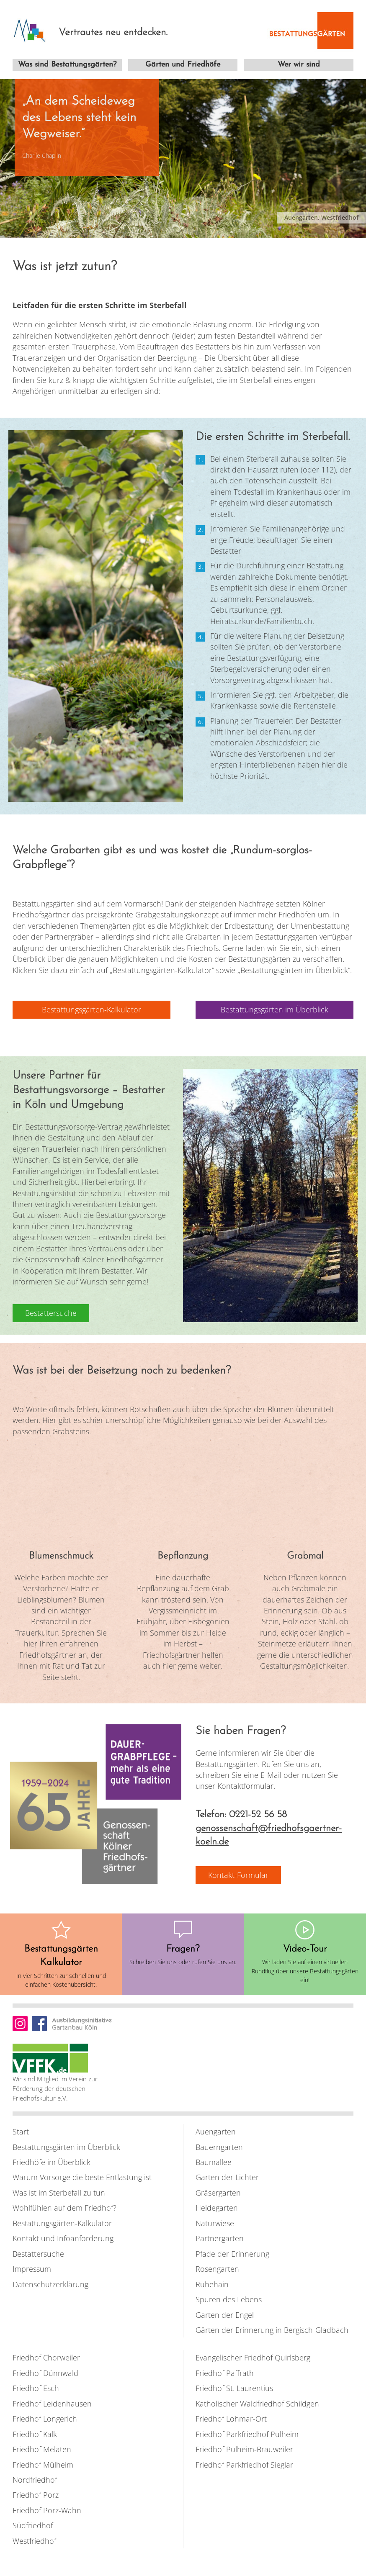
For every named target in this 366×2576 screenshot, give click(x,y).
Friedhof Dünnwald (45, 2373)
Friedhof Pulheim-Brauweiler (244, 2449)
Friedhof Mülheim (43, 2464)
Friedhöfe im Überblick (51, 2162)
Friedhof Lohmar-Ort (231, 2419)
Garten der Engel (225, 2314)
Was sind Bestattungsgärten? (67, 65)
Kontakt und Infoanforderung (63, 2238)
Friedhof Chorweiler (46, 2358)
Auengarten (216, 2131)
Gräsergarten (218, 2192)
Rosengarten (217, 2268)
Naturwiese (215, 2223)
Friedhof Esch (36, 2388)
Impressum (32, 2268)
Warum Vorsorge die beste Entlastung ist (82, 2177)
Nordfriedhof (35, 2479)
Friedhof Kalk (35, 2434)
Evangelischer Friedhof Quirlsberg (253, 2358)
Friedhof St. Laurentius (234, 2388)
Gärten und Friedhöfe (182, 65)
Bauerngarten (219, 2147)
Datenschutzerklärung (50, 2284)
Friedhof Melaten (42, 2449)
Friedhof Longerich (45, 2419)
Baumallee (214, 2162)
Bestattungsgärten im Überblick (66, 2147)
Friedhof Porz (36, 2495)
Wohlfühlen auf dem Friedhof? (64, 2208)
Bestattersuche (38, 2253)
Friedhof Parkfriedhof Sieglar (244, 2464)
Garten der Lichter (227, 2177)
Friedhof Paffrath (225, 2373)
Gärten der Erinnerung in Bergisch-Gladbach (272, 2329)
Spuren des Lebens (229, 2299)
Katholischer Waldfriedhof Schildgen (257, 2403)
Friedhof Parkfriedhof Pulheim (247, 2434)
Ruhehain (212, 2284)
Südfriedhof (33, 2525)
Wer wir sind (299, 65)
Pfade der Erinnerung (232, 2253)
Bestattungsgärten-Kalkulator (62, 2223)
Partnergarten (220, 2238)
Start (21, 2131)
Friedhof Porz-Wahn (47, 2510)
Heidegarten (217, 2208)
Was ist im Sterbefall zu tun (59, 2192)
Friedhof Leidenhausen (52, 2403)
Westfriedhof (34, 2540)
